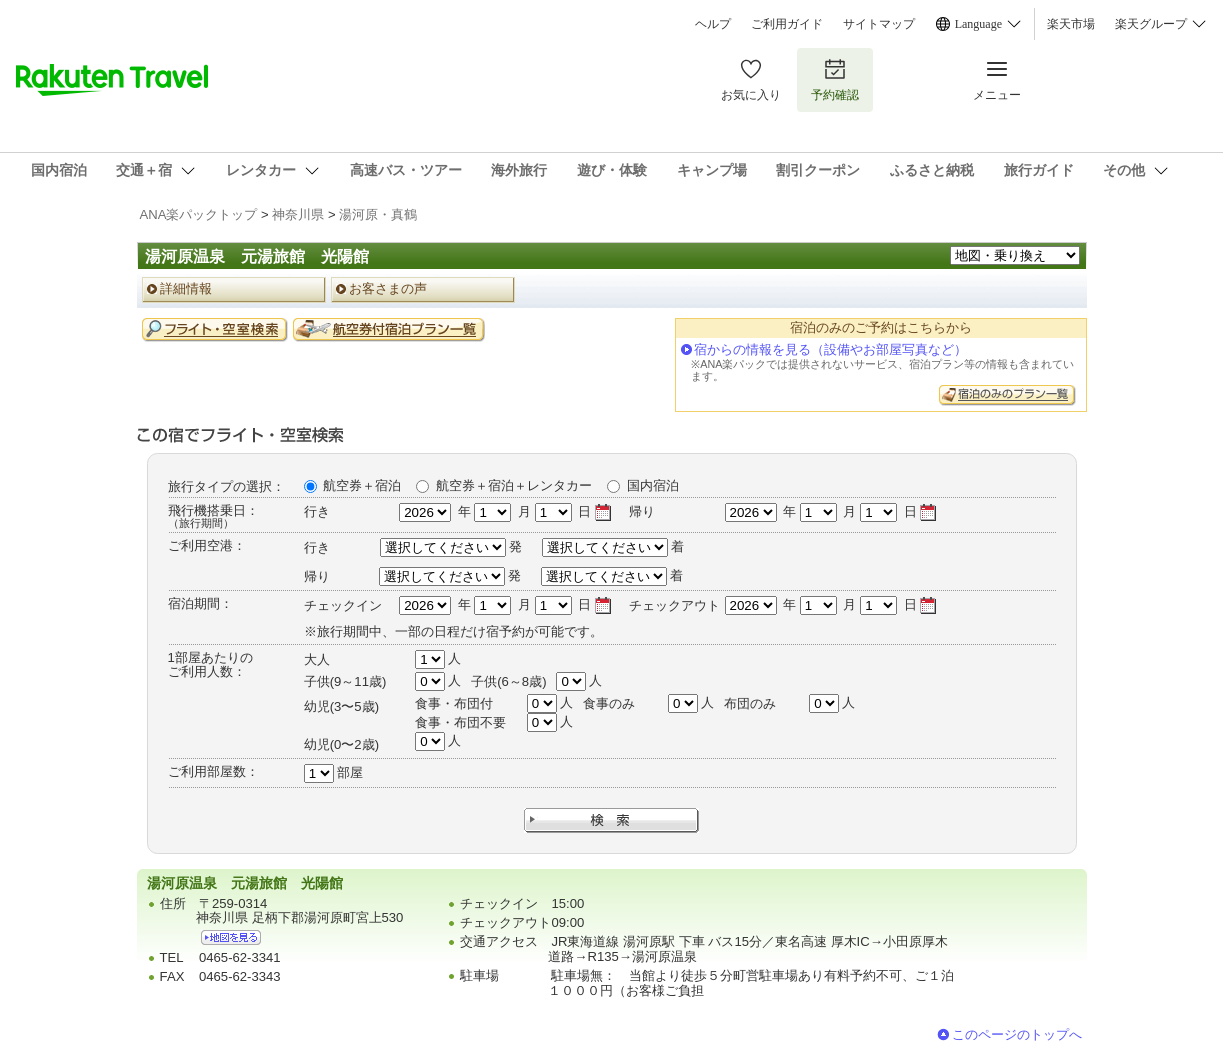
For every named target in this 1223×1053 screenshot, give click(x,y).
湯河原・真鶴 (378, 214)
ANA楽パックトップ (199, 214)
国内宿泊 (653, 485)
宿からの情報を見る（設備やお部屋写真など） (830, 349)
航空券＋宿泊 (362, 485)
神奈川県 (298, 214)
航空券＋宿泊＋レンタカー (514, 485)
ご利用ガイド (787, 24)
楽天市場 (1071, 24)
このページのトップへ (1017, 1034)
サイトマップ (879, 24)
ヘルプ (713, 24)
